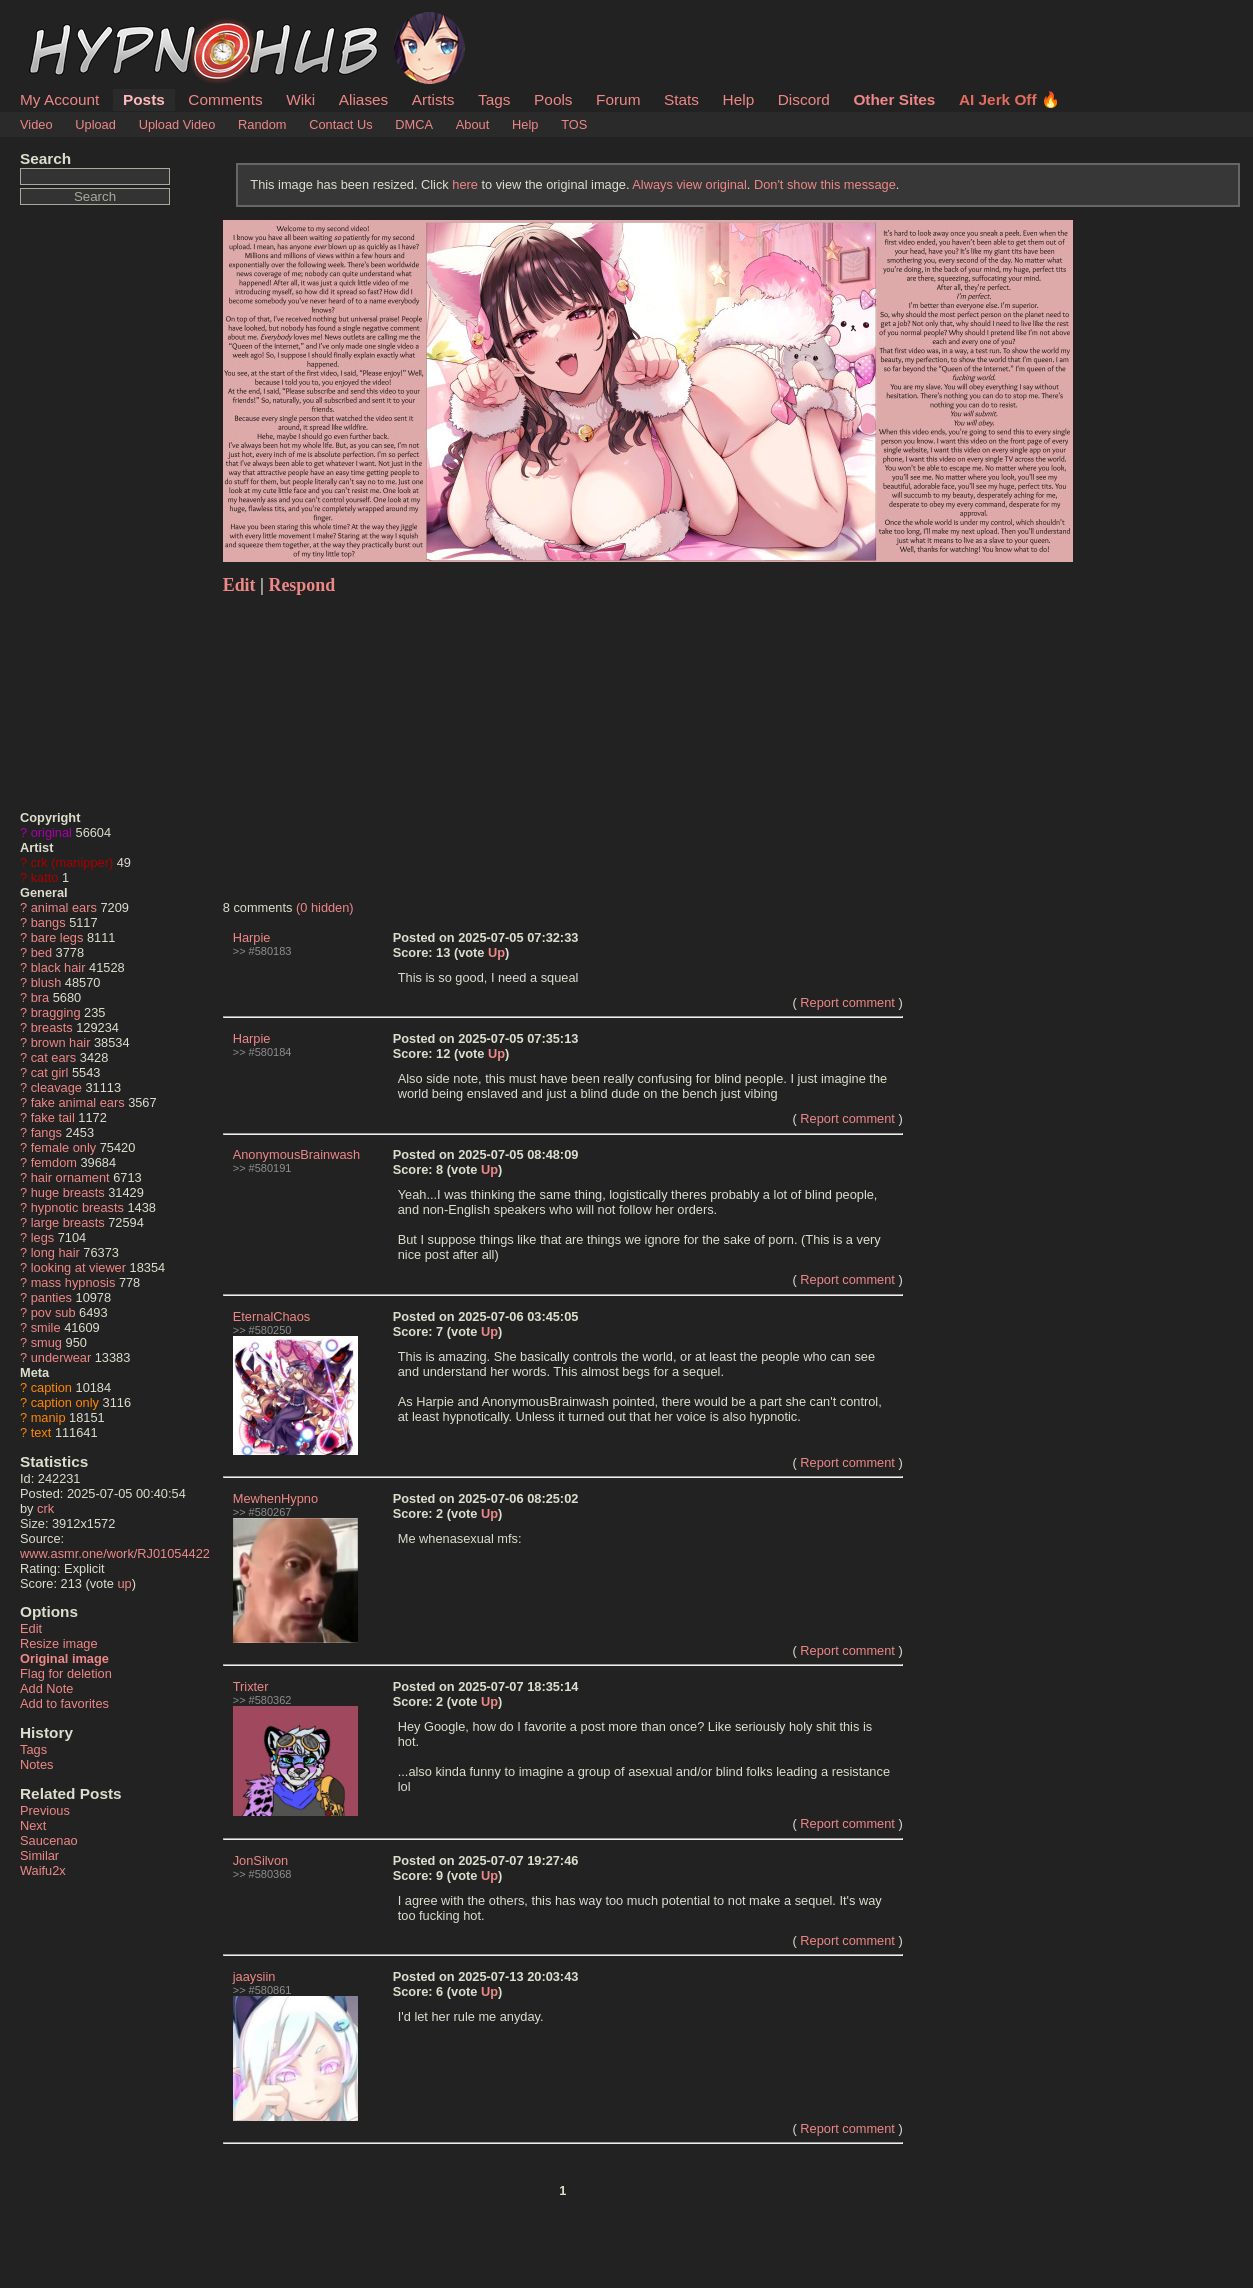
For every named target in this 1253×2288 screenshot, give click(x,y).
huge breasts (68, 1192)
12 (443, 1053)
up (124, 1583)
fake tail (53, 1117)
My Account (59, 99)
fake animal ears (78, 1102)
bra (40, 997)
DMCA (414, 124)
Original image (64, 1658)
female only (63, 1147)
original (51, 832)
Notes (36, 1764)
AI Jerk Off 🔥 (1009, 99)
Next (33, 1825)
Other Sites (894, 99)
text (41, 1432)
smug (46, 1342)
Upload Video (177, 124)
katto (45, 877)
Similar (39, 1855)
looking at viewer (78, 1267)
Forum (618, 99)
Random (262, 124)
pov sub (53, 1312)
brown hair (61, 1042)
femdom (54, 1162)
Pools (553, 99)
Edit (31, 1628)
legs (42, 1237)
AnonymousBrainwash (296, 1154)
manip (48, 1417)
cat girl (50, 1072)
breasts (52, 1027)
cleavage (56, 1087)
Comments (225, 99)
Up (496, 952)
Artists (433, 99)
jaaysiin (254, 1976)
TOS (574, 124)
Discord (804, 99)
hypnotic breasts (77, 1207)
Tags (494, 99)
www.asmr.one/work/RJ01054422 (115, 1553)
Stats (681, 99)
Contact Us (340, 124)
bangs (48, 922)
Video (36, 124)
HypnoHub (75, 23)
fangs (46, 1132)
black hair (58, 967)
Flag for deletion (66, 1673)
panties (51, 1297)
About (472, 124)
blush (46, 982)
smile (46, 1327)
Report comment (847, 1002)
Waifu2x (43, 1870)
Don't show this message (825, 184)
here (465, 184)
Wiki (300, 99)
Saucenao (49, 1840)
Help (739, 99)
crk (45, 1508)
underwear (61, 1357)
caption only (65, 1402)
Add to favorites (64, 1703)
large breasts (68, 1222)
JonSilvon (261, 1860)
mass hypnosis (73, 1282)
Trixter (251, 1686)
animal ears (64, 907)
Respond (301, 585)
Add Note (46, 1688)
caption (51, 1387)
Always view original (689, 184)
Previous (45, 1810)
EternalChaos (272, 1316)
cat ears (54, 1057)
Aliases (364, 99)
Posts (144, 99)
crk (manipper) (72, 862)
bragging (56, 1012)
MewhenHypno (275, 1498)
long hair (55, 1252)
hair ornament (70, 1177)
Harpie (252, 937)
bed (41, 952)
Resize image (59, 1643)
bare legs (57, 937)
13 (443, 952)
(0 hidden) (325, 907)
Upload (95, 124)
